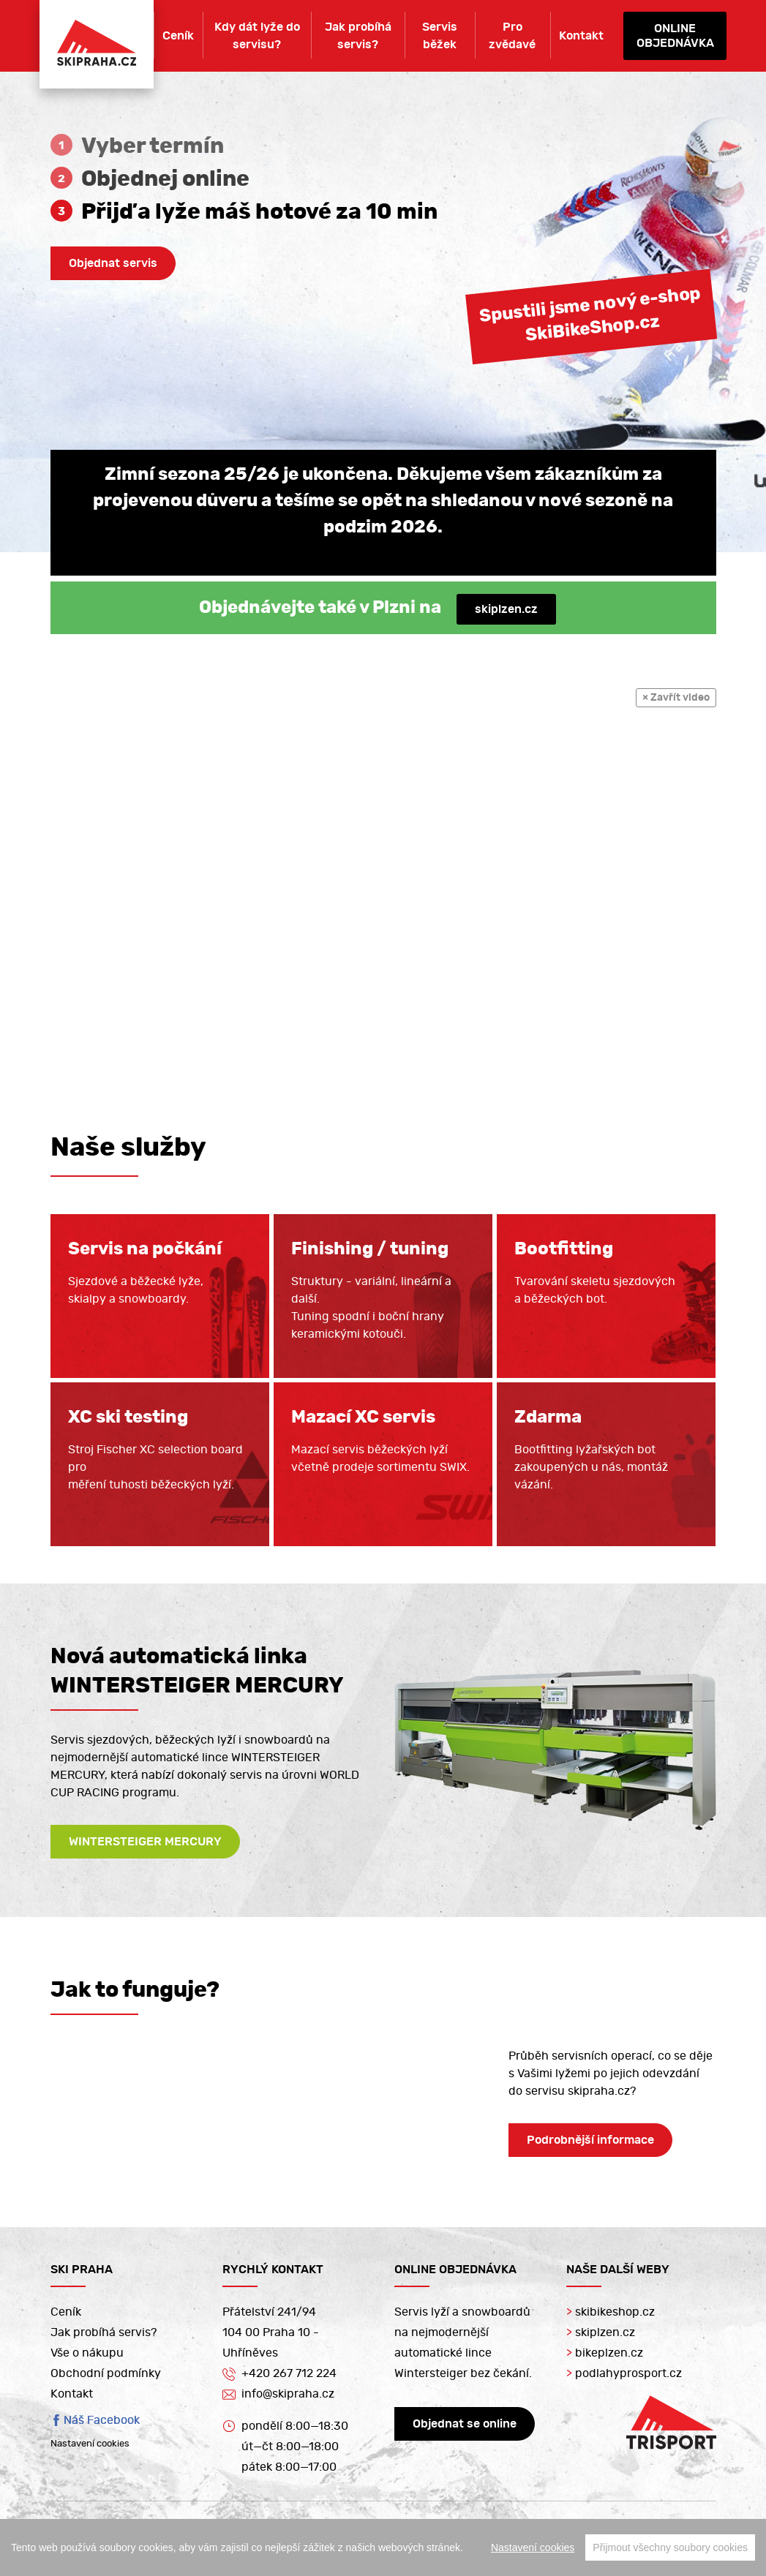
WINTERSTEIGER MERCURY (145, 1842)
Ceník (178, 36)
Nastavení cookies (89, 2444)
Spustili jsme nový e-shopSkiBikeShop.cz (590, 314)
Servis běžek (439, 35)
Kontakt (581, 36)
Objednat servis (113, 263)
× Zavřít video (676, 698)
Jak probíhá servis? (358, 35)
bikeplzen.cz (604, 2353)
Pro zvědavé (512, 35)
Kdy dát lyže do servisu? (257, 35)
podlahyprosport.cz (624, 2373)
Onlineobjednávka (675, 36)
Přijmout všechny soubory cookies (670, 2547)
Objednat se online (465, 2424)
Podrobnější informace (590, 2140)
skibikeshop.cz (610, 2312)
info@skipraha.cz (278, 2394)
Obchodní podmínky (105, 2373)
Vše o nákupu (87, 2353)
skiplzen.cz (506, 609)
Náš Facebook (102, 2420)
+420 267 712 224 (279, 2373)
